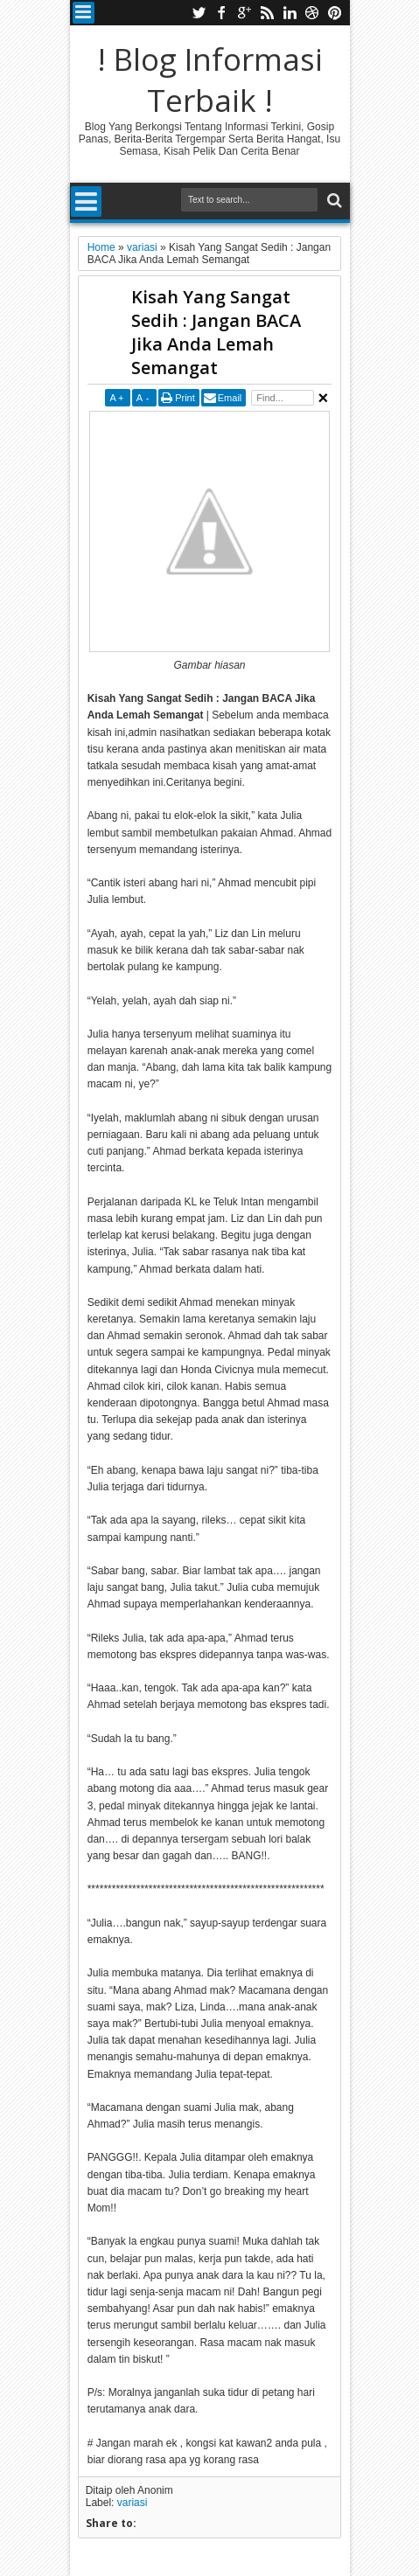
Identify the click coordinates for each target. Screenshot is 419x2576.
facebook (221, 12)
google (244, 12)
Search (333, 200)
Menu (83, 13)
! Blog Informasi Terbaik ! (210, 79)
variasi (132, 2502)
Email (230, 397)
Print (185, 397)
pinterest (335, 12)
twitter (198, 12)
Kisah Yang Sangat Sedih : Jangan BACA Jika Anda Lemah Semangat (216, 332)
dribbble (312, 12)
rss (266, 12)
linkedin (289, 12)
